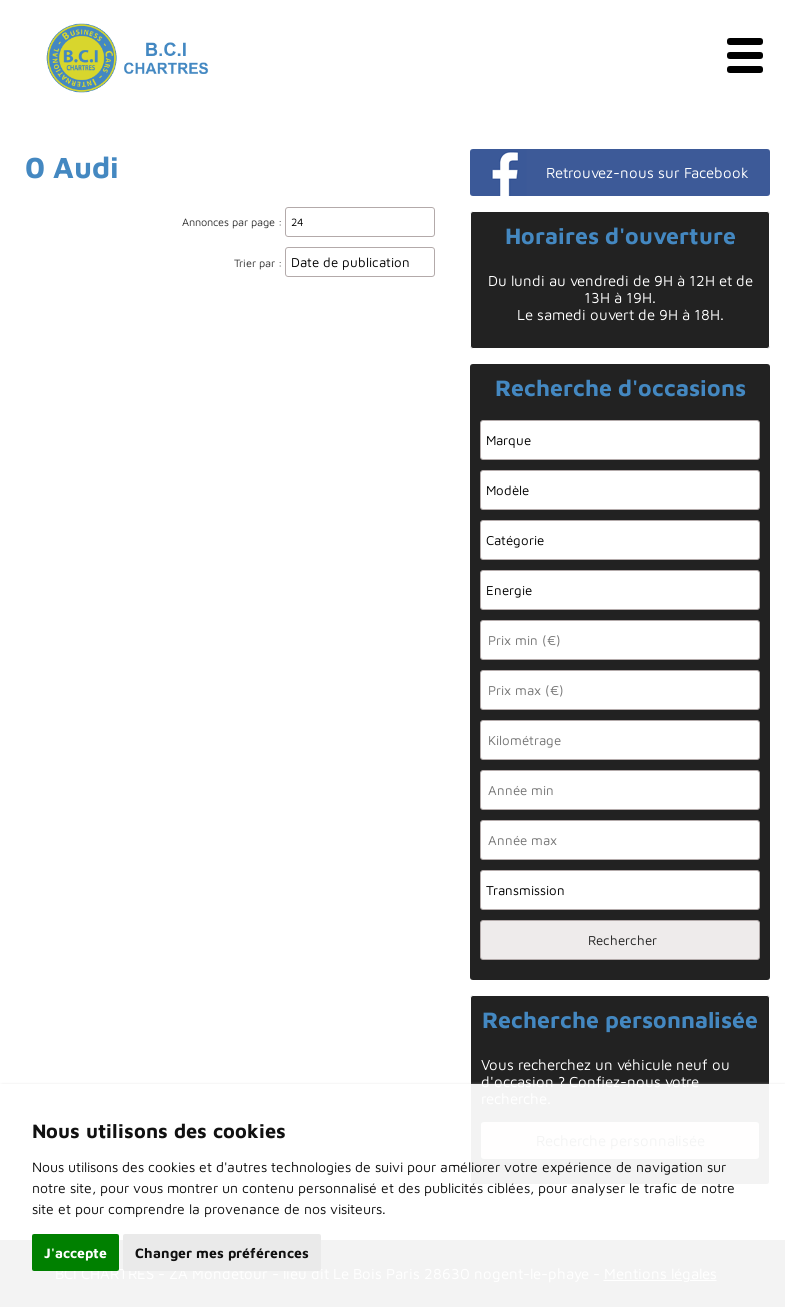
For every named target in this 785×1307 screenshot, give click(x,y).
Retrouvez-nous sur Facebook (647, 172)
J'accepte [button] (75, 1252)
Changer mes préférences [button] (222, 1252)
